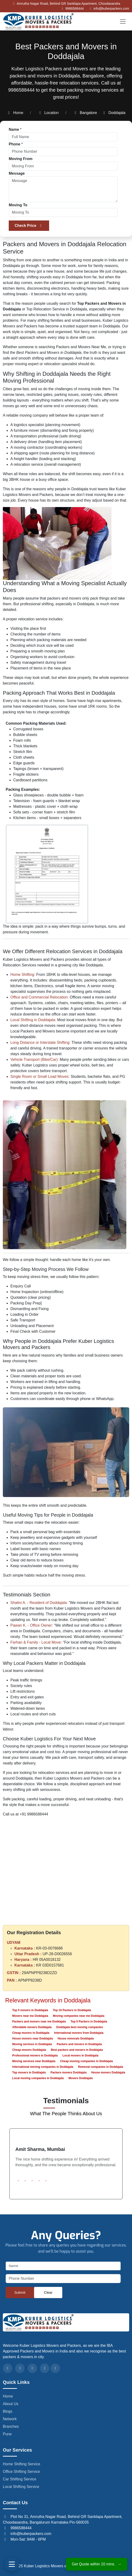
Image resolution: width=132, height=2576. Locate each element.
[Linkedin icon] (55, 2368)
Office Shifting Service (21, 2472)
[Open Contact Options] (12, 2564)
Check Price (29, 226)
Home (15, 113)
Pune (7, 2434)
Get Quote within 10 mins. (96, 2564)
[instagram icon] (32, 2368)
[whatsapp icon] (20, 2368)
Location (48, 113)
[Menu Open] (122, 21)
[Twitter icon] (44, 2368)
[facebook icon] (7, 2368)
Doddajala (11, 266)
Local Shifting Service (21, 2487)
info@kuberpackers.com (111, 8)
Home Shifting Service (21, 2464)
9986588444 (74, 8)
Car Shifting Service (19, 2479)
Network (10, 2419)
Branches (11, 2426)
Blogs (7, 2411)
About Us (10, 2404)
